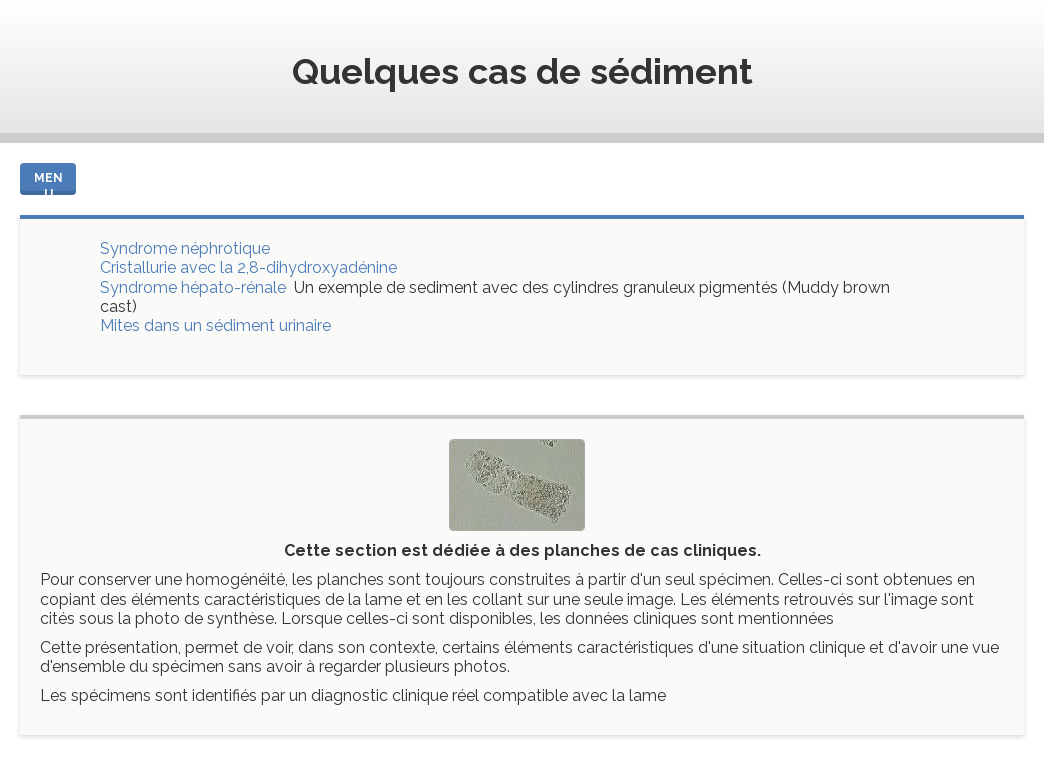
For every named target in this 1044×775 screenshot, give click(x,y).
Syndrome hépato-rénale (193, 287)
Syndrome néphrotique (185, 248)
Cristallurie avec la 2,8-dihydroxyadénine (248, 267)
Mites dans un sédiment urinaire (215, 325)
